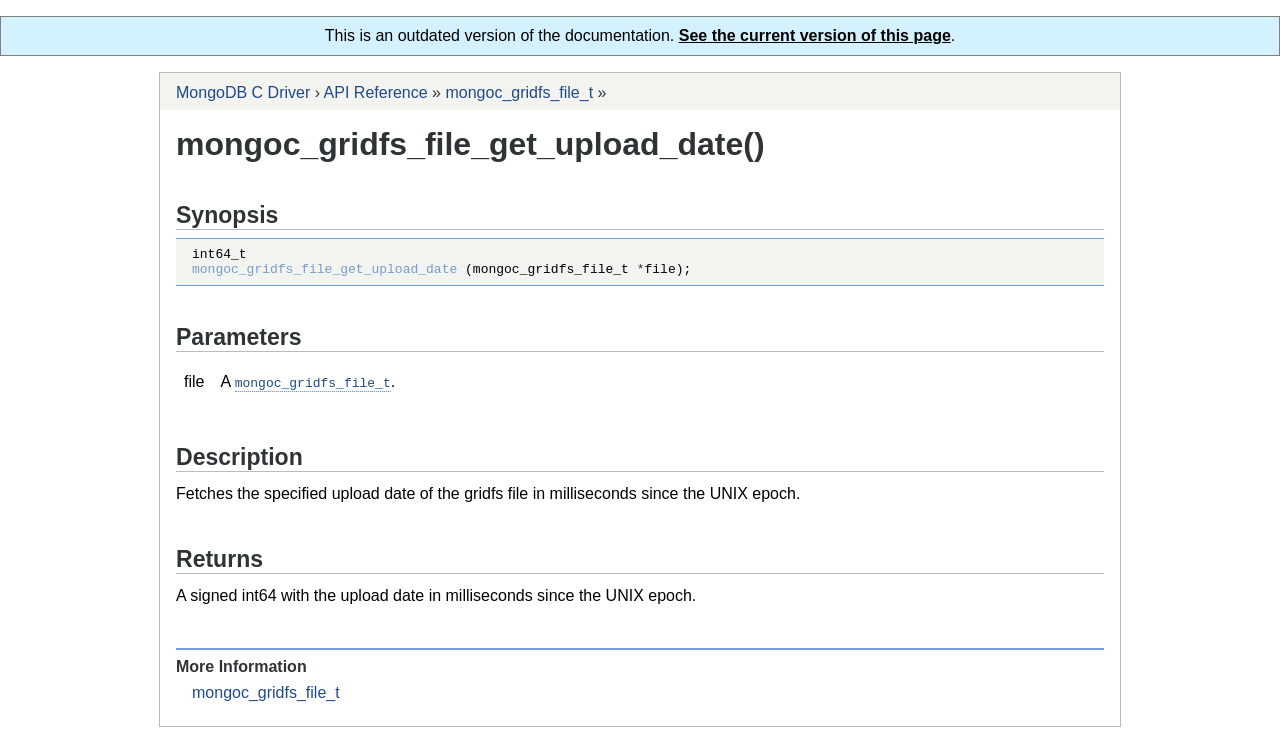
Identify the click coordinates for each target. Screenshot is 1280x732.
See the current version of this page (815, 35)
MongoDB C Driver (243, 92)
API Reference (376, 92)
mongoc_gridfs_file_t (519, 92)
